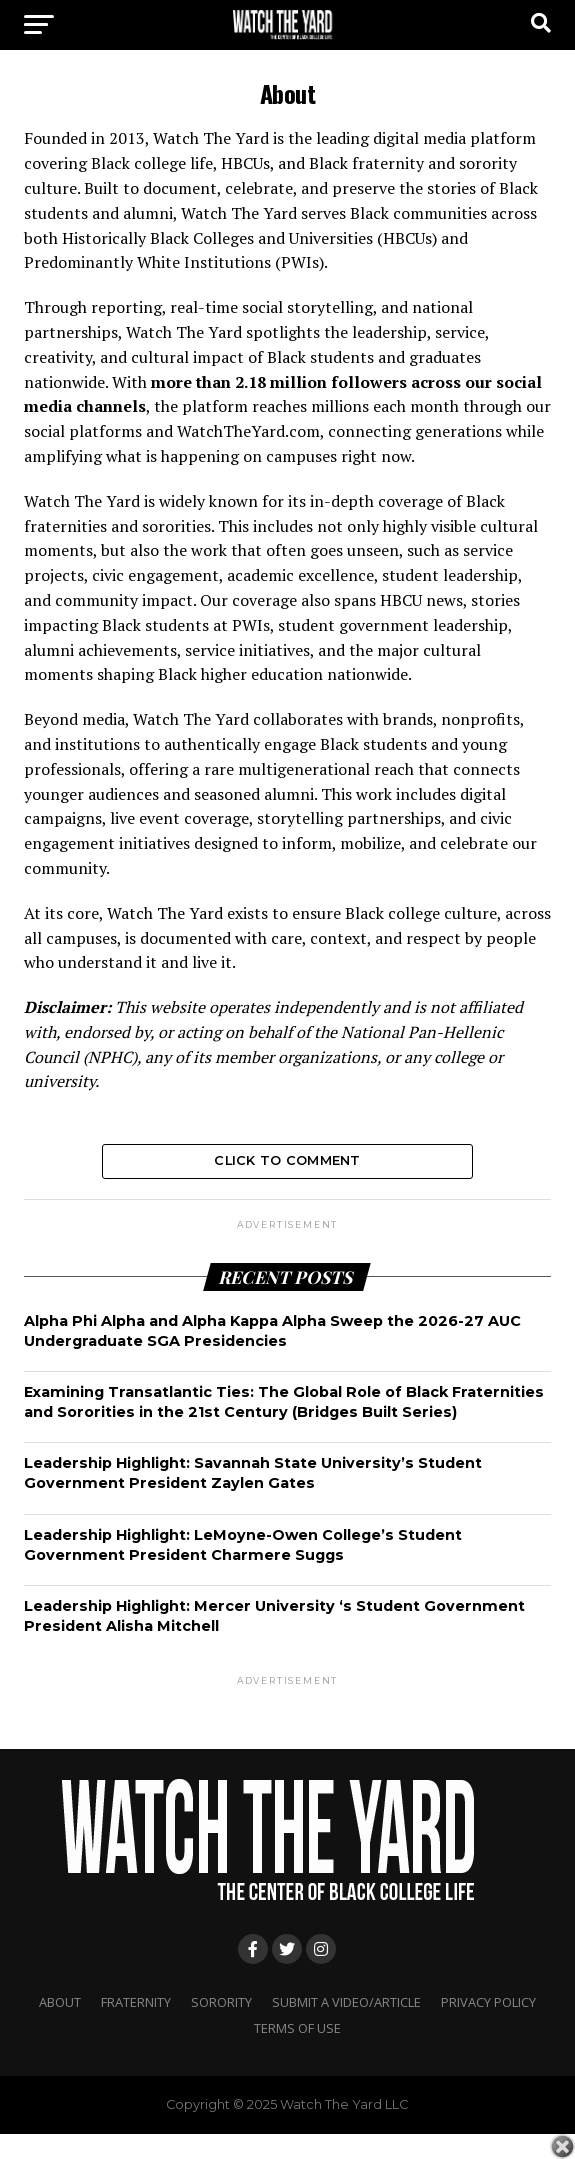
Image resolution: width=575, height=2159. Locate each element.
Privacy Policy (488, 2002)
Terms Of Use (297, 2028)
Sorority (221, 2002)
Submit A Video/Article (346, 2002)
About (60, 2002)
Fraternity (136, 2002)
